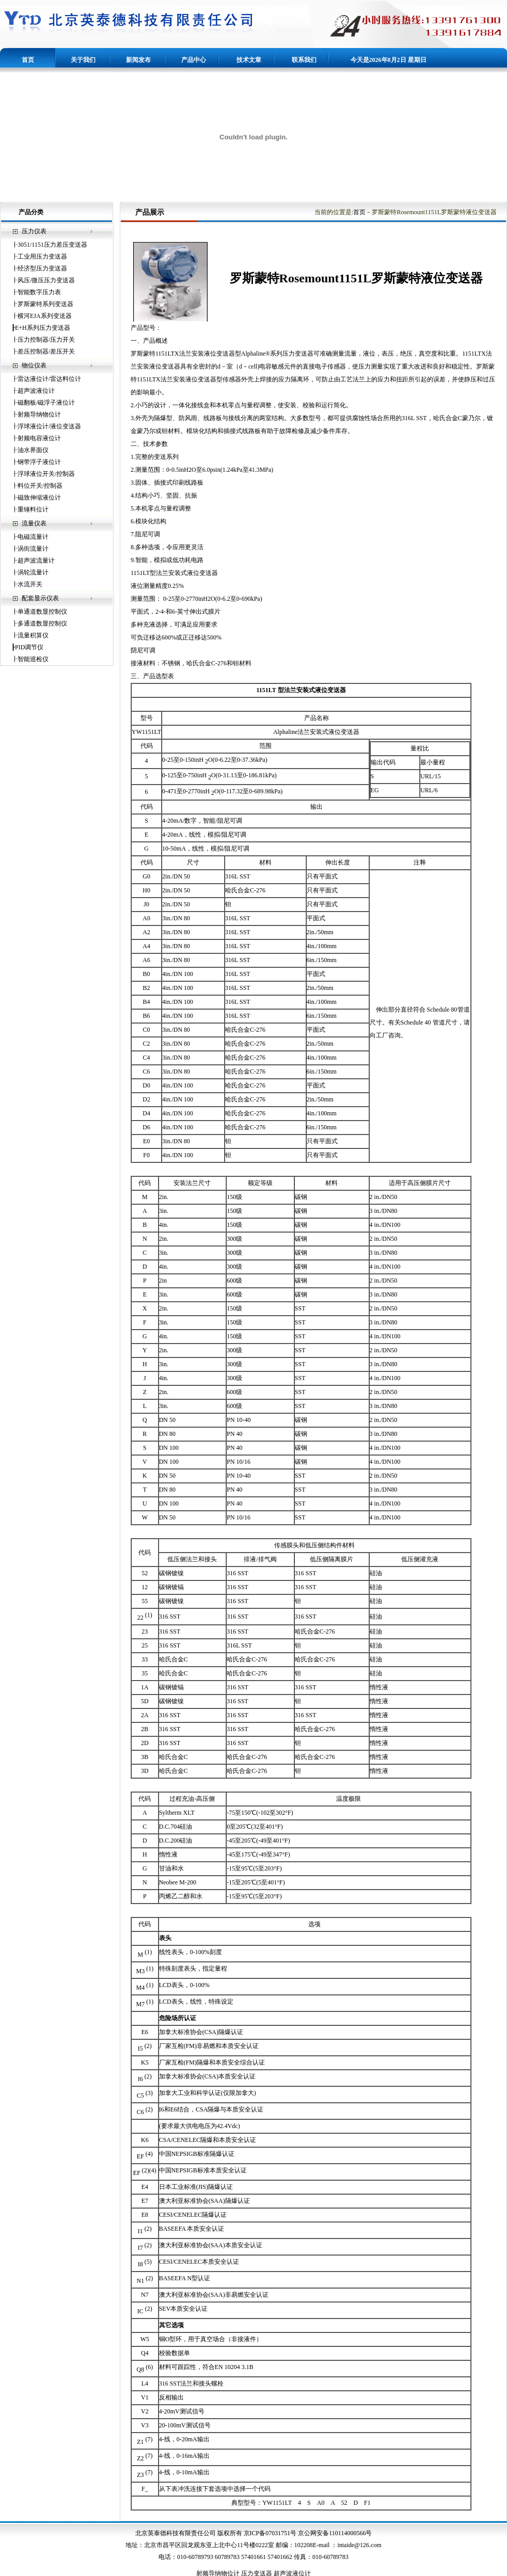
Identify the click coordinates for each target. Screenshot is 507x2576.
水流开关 (30, 584)
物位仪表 (34, 365)
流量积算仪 (33, 635)
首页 (28, 59)
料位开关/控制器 (40, 485)
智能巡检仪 (33, 659)
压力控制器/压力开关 (46, 339)
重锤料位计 (33, 509)
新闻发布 (138, 59)
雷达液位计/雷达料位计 (49, 378)
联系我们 (304, 59)
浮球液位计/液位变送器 (49, 426)
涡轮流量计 (33, 572)
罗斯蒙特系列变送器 (45, 304)
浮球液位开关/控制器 (46, 473)
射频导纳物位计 (39, 414)
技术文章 (248, 59)
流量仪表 (34, 523)
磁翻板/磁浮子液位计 (46, 402)
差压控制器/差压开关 (46, 351)
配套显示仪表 (40, 598)
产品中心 (193, 59)
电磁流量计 (33, 536)
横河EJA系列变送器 (45, 315)
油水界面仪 (33, 450)
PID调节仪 (29, 647)
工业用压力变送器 (42, 256)
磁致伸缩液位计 (39, 497)
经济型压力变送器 (42, 268)
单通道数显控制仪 (42, 611)
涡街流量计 (33, 548)
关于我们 (83, 59)
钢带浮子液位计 (39, 462)
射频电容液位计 (39, 438)
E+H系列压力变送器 (42, 327)
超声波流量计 (36, 560)
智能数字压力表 (39, 292)
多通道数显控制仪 (42, 623)
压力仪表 (34, 231)
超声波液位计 (36, 390)
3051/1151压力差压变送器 (52, 244)
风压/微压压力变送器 (46, 280)
